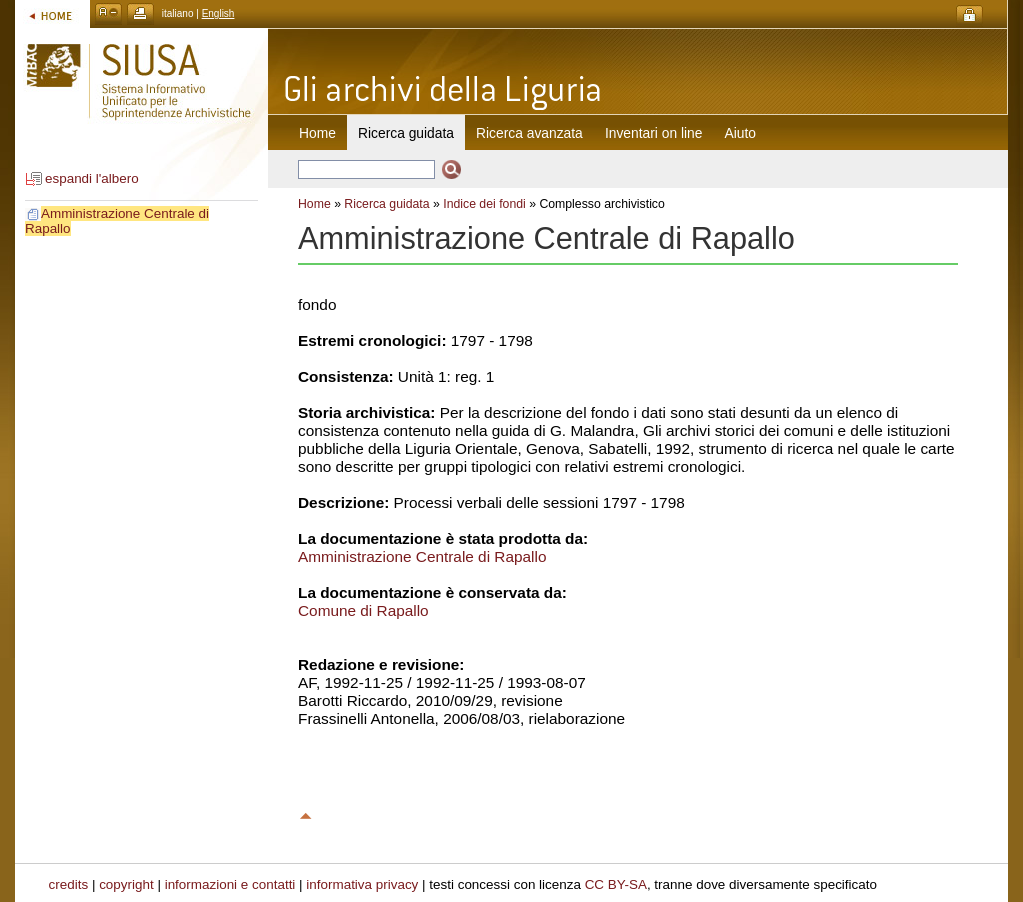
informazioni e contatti (230, 884)
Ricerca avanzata (529, 133)
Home (317, 133)
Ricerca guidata (386, 204)
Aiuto (740, 133)
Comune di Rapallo (363, 610)
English (218, 13)
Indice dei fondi (484, 204)
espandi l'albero (92, 178)
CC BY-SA (616, 884)
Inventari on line (654, 133)
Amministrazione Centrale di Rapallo (422, 556)
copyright (126, 884)
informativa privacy (362, 884)
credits (69, 884)
